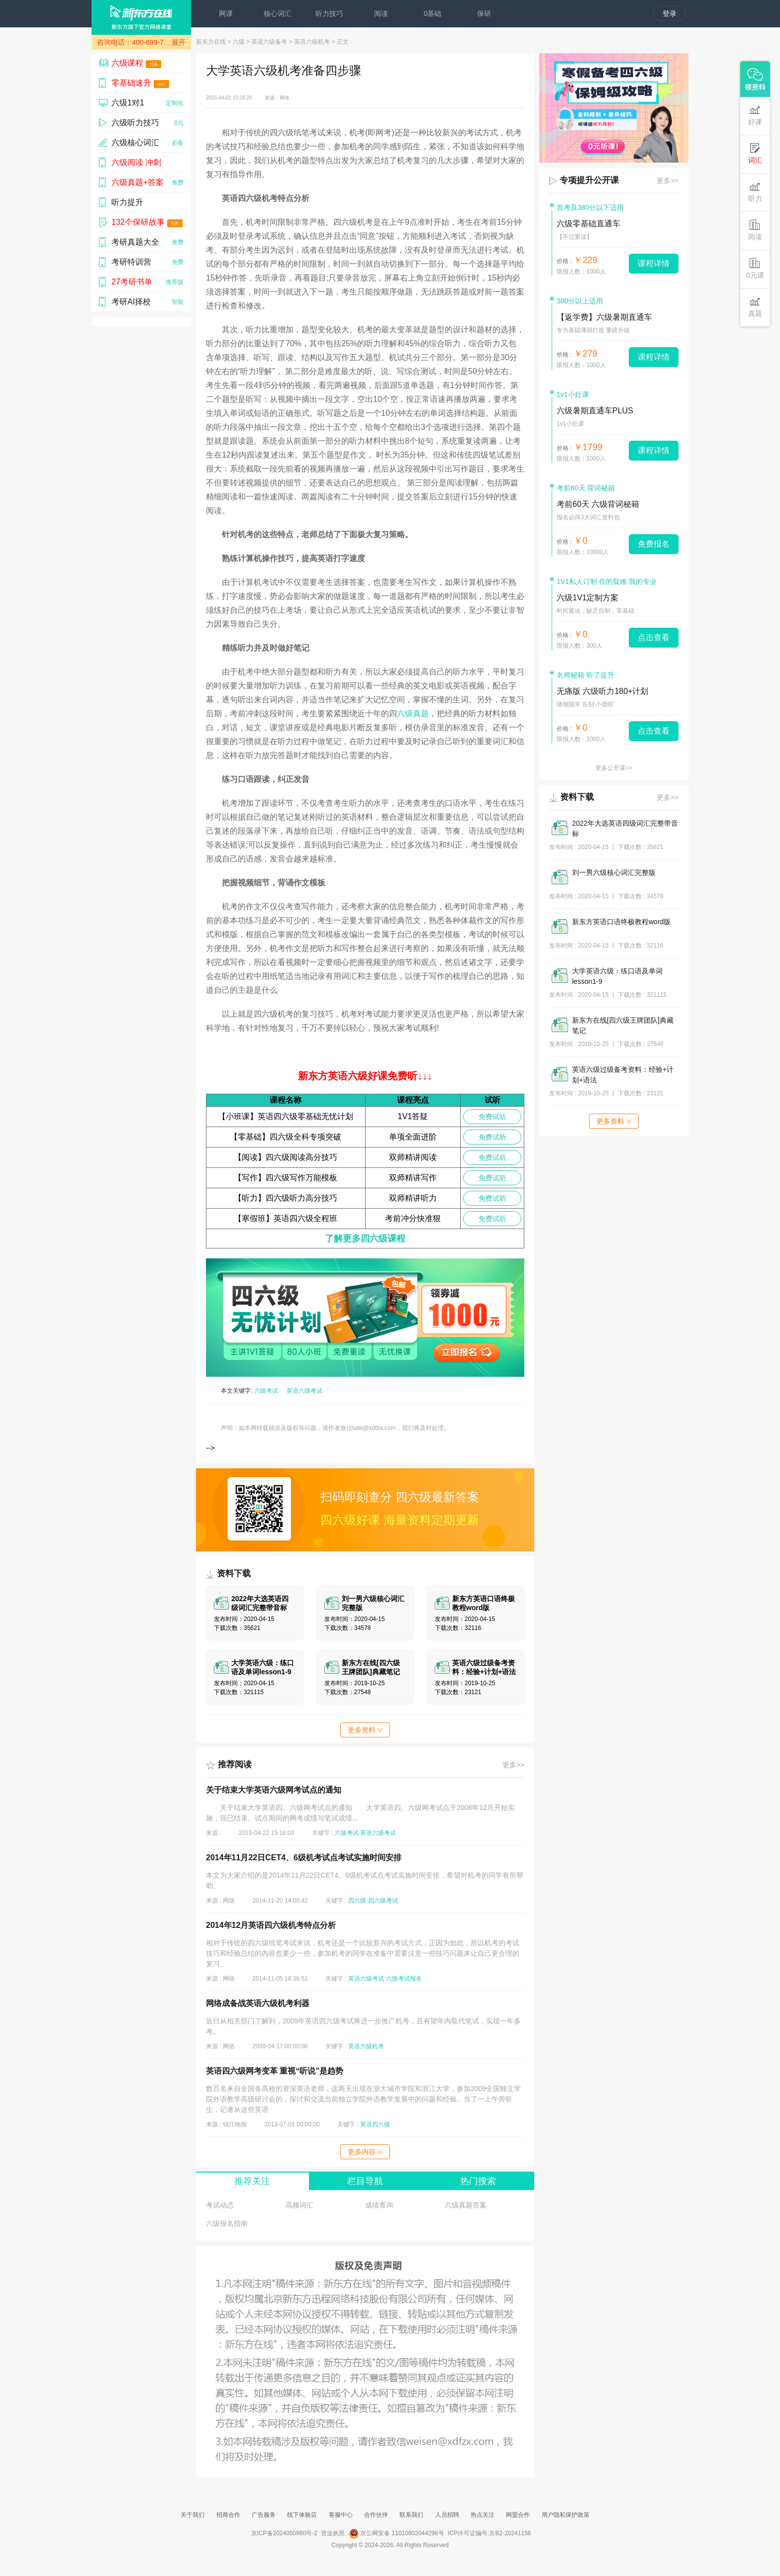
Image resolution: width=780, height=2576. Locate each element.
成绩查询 (379, 2205)
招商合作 (228, 2514)
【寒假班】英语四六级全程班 (285, 1218)
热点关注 (482, 2514)
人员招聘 (447, 2514)
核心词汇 (278, 13)
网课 (226, 13)
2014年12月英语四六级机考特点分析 (271, 1925)
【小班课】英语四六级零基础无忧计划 (285, 1116)
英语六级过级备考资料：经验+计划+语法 (623, 1074)
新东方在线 (211, 41)
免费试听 (492, 1117)
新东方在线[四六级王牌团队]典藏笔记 (623, 1025)
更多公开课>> (613, 767)
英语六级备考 (269, 41)
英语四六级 (375, 2124)
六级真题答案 (466, 2205)
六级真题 (413, 713)
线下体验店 (302, 2514)
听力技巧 (329, 13)
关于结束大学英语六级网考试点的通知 (273, 1790)
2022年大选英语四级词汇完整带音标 (625, 828)
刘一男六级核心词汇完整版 (614, 872)
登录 (670, 13)
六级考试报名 (404, 1978)
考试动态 (220, 2205)
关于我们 (192, 2514)
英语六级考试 (304, 1390)
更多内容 (365, 2152)
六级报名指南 (227, 2223)
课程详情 (654, 263)
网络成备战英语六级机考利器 (257, 2003)
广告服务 (264, 2514)
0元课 (755, 268)
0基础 (433, 13)
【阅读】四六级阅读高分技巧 (285, 1157)
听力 (755, 191)
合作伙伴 (376, 2514)
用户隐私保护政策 (565, 2514)
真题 (755, 306)
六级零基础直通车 (588, 223)
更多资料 (365, 1730)
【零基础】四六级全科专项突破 (285, 1137)
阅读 (381, 13)
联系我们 (411, 2514)
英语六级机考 (312, 41)
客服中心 (341, 2514)
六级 (239, 41)
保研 (484, 13)
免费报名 (654, 544)
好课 (755, 115)
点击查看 (654, 637)
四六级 (357, 1900)
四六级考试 (383, 1900)
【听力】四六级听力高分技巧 (285, 1198)
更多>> (513, 1765)
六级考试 (266, 1390)
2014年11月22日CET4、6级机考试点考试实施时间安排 (303, 1857)
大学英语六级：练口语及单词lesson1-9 (617, 976)
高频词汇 (299, 2205)
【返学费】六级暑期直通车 (604, 317)
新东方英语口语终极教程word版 (621, 922)
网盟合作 (518, 2514)
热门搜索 (478, 2181)
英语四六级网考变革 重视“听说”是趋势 (274, 2071)
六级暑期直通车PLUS (595, 410)
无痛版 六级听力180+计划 (602, 691)
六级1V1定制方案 (587, 597)
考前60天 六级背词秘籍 (598, 504)
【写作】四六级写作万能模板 (285, 1177)
